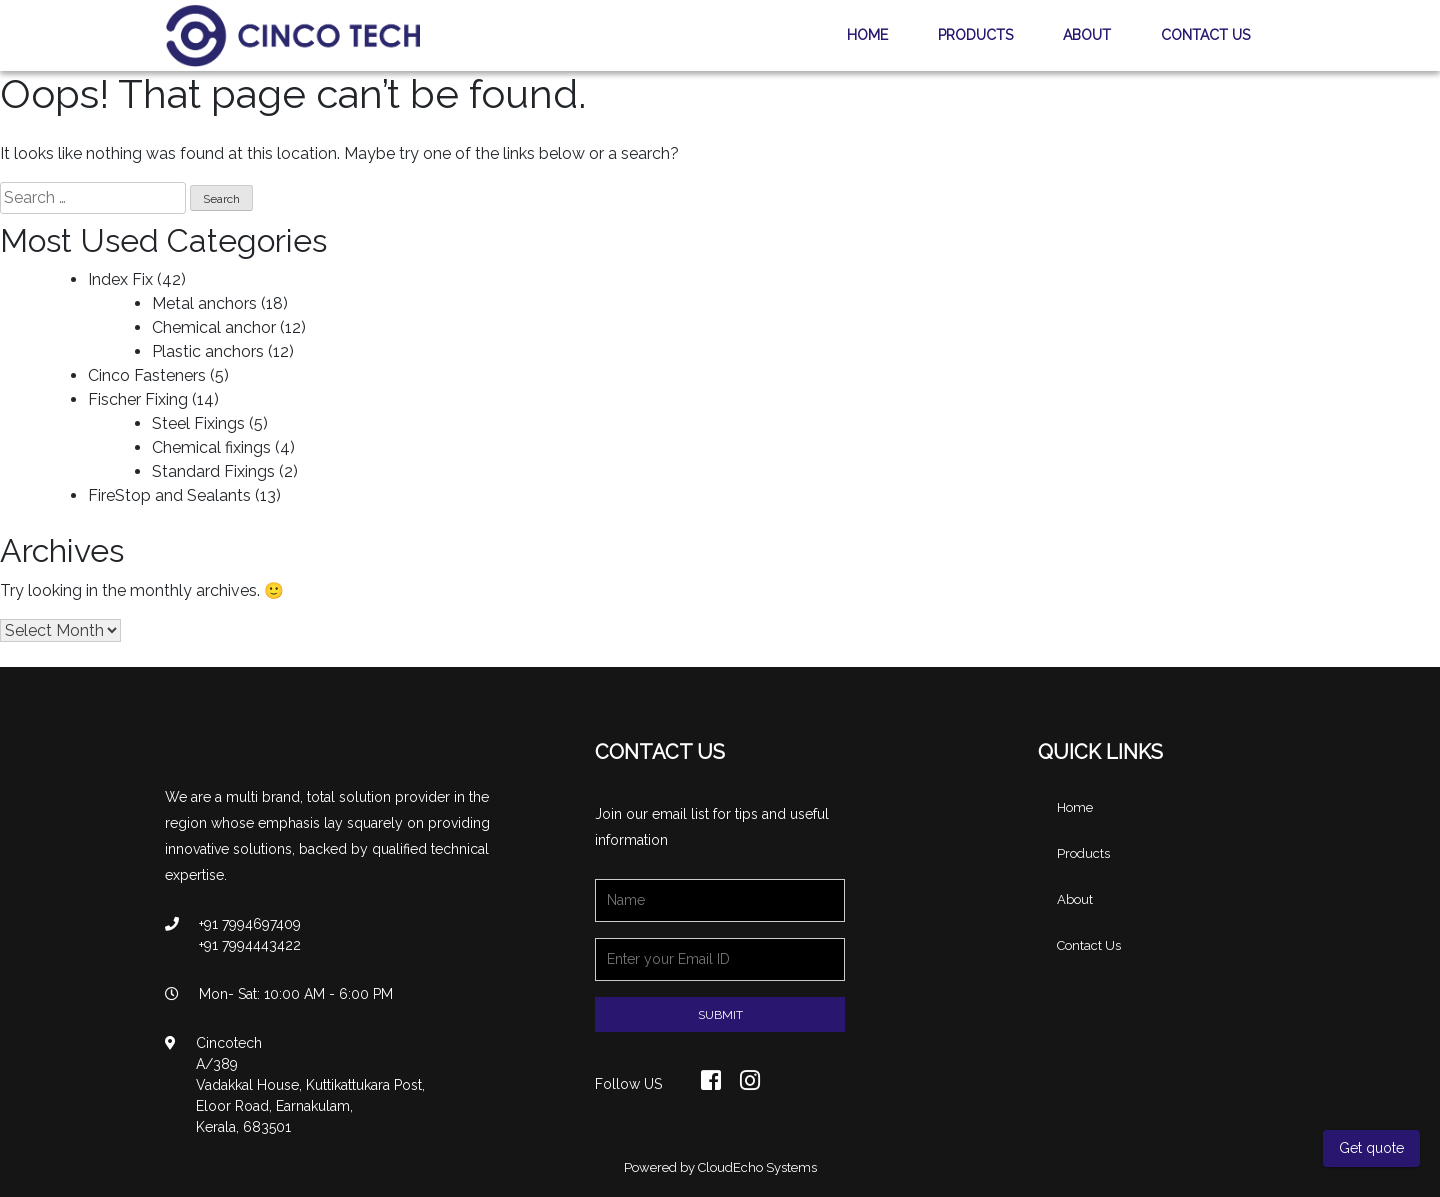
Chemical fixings (211, 447)
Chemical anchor (214, 327)
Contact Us (1205, 35)
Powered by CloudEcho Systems (720, 1167)
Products (975, 35)
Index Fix (120, 279)
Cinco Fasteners (147, 375)
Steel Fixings (198, 423)
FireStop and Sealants (169, 495)
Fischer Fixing (138, 399)
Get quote (1371, 1148)
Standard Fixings (213, 471)
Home (867, 35)
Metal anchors (204, 303)
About (1087, 35)
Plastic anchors (208, 351)
